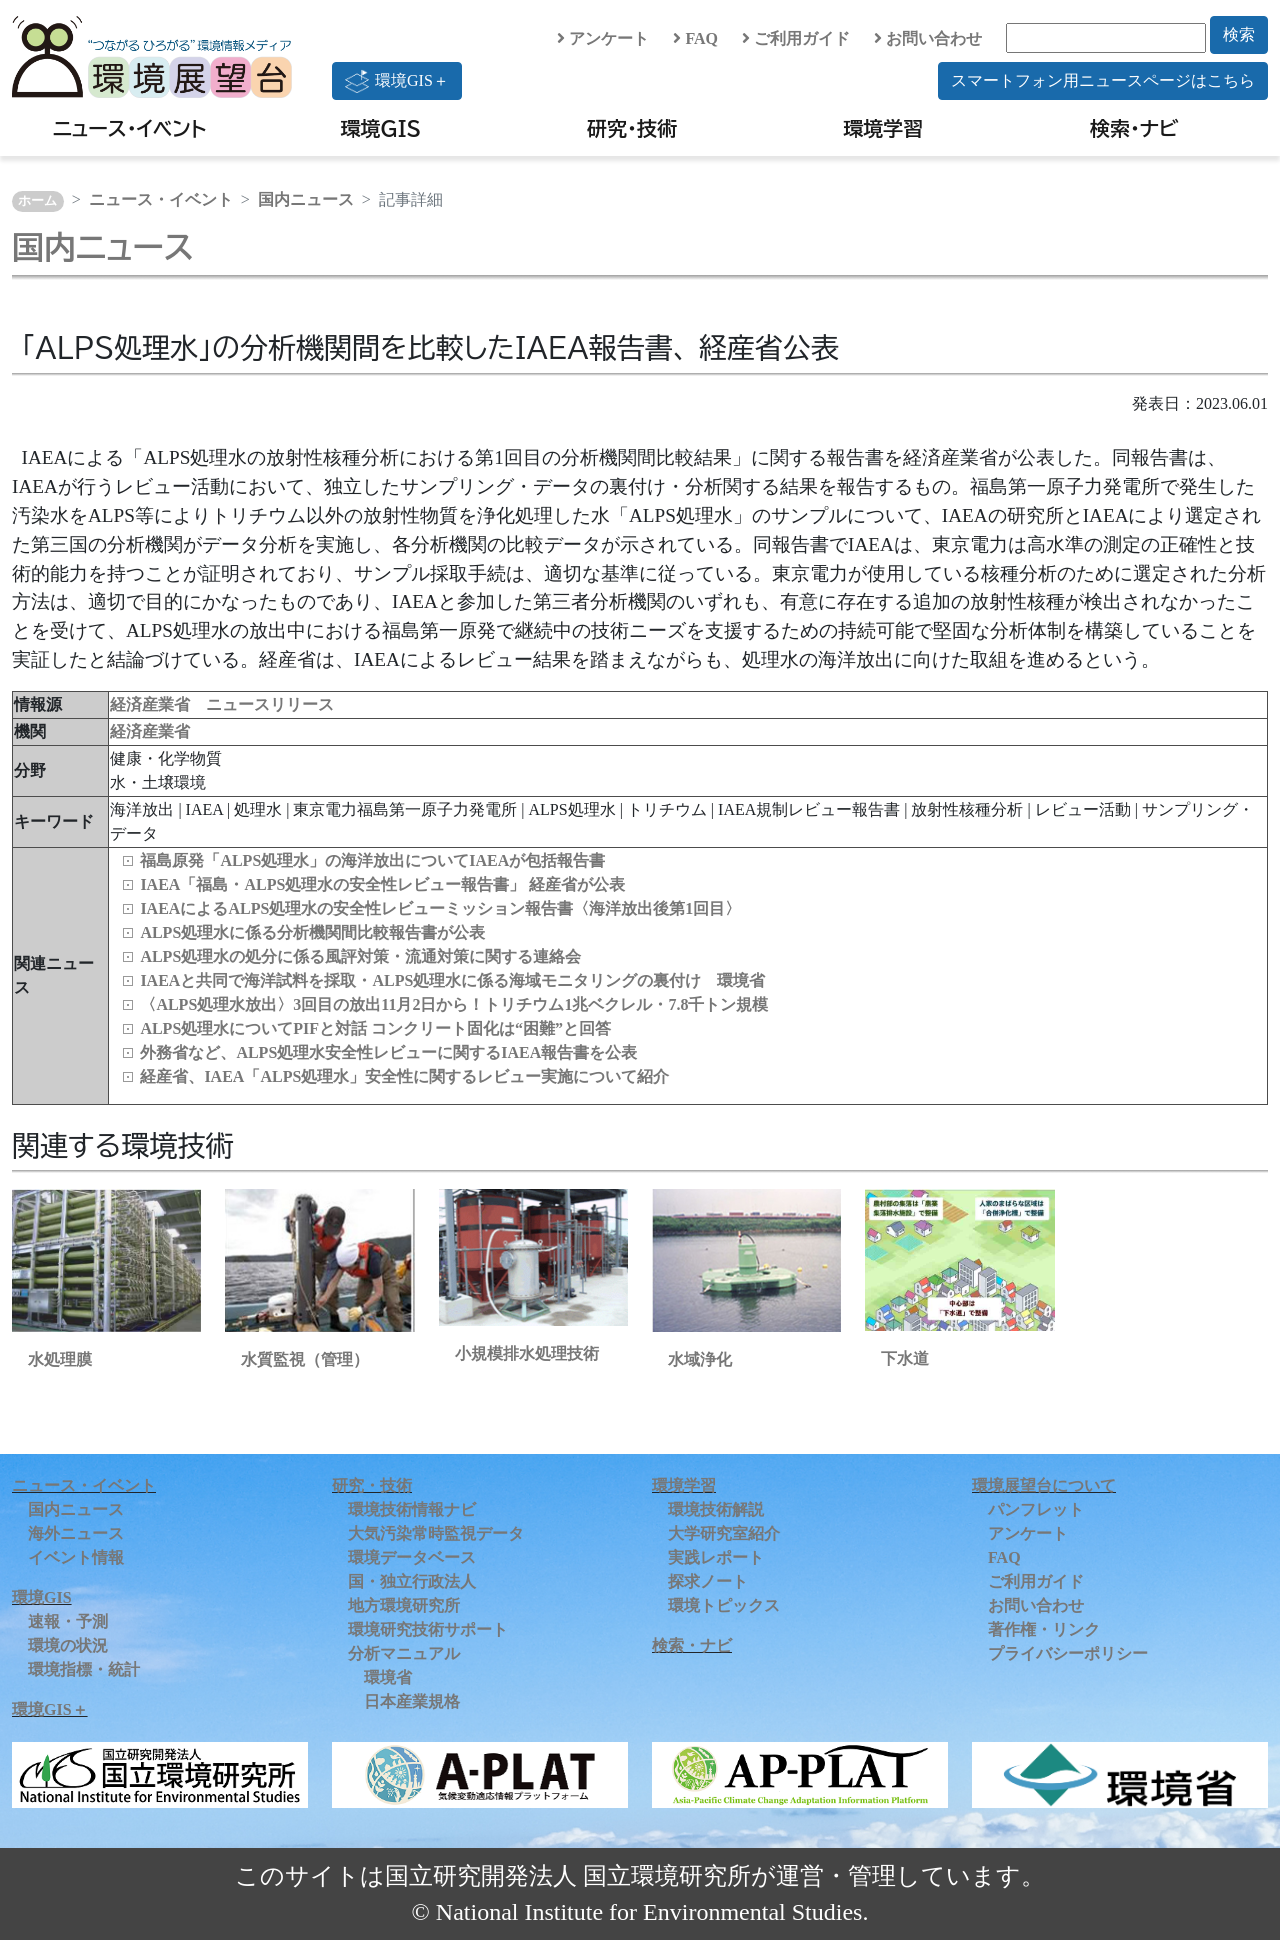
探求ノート (708, 1581)
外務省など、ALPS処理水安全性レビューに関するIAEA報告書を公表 (388, 1052)
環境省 (388, 1677)
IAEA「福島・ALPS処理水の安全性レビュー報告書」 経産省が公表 (382, 884)
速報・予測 (68, 1621)
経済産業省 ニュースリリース (222, 704)
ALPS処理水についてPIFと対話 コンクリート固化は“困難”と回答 (375, 1028)
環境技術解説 (716, 1509)
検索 (1239, 34)
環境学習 (883, 128)
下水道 (905, 1358)
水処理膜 (60, 1359)
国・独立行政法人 (412, 1581)
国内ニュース (306, 199)
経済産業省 (150, 731)
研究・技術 (632, 128)
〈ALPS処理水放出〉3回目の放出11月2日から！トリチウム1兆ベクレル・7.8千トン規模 (454, 1004)
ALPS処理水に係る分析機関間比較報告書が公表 (312, 932)
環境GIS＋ (397, 81)
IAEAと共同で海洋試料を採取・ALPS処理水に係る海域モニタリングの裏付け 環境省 (452, 980)
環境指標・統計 (84, 1669)
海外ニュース (76, 1533)
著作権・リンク (1044, 1629)
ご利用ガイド (796, 38)
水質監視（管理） (305, 1359)
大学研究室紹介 (724, 1533)
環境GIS (381, 128)
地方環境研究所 (404, 1605)
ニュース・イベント (129, 128)
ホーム (37, 201)
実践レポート (716, 1557)
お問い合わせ (928, 38)
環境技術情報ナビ (412, 1509)
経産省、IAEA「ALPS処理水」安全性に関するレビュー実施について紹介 (404, 1076)
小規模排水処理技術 (527, 1353)
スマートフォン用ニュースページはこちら (1103, 80)
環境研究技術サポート (428, 1629)
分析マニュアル (404, 1653)
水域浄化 (700, 1359)
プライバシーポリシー (1068, 1653)
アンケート (603, 38)
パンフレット (1036, 1509)
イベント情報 (76, 1557)
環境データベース (412, 1557)
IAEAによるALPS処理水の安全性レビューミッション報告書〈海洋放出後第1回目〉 (440, 908)
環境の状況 (68, 1645)
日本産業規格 (412, 1701)
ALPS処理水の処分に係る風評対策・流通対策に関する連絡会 (360, 956)
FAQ (695, 38)
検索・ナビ (1134, 128)
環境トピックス (724, 1605)
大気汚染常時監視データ (436, 1533)
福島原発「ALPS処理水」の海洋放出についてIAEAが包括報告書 (372, 860)
